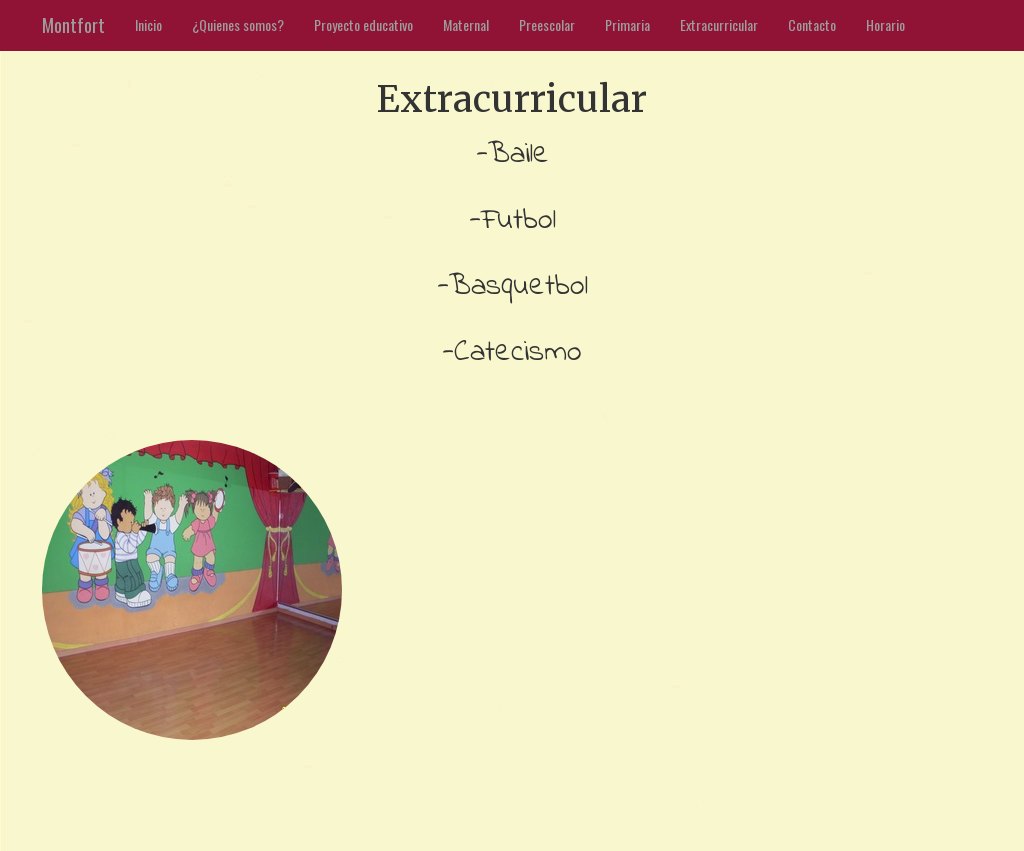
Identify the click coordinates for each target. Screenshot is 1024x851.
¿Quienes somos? (238, 24)
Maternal (466, 24)
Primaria (627, 24)
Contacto (812, 24)
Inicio (148, 24)
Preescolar (547, 24)
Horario (885, 24)
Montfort (73, 25)
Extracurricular (719, 24)
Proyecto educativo (363, 24)
